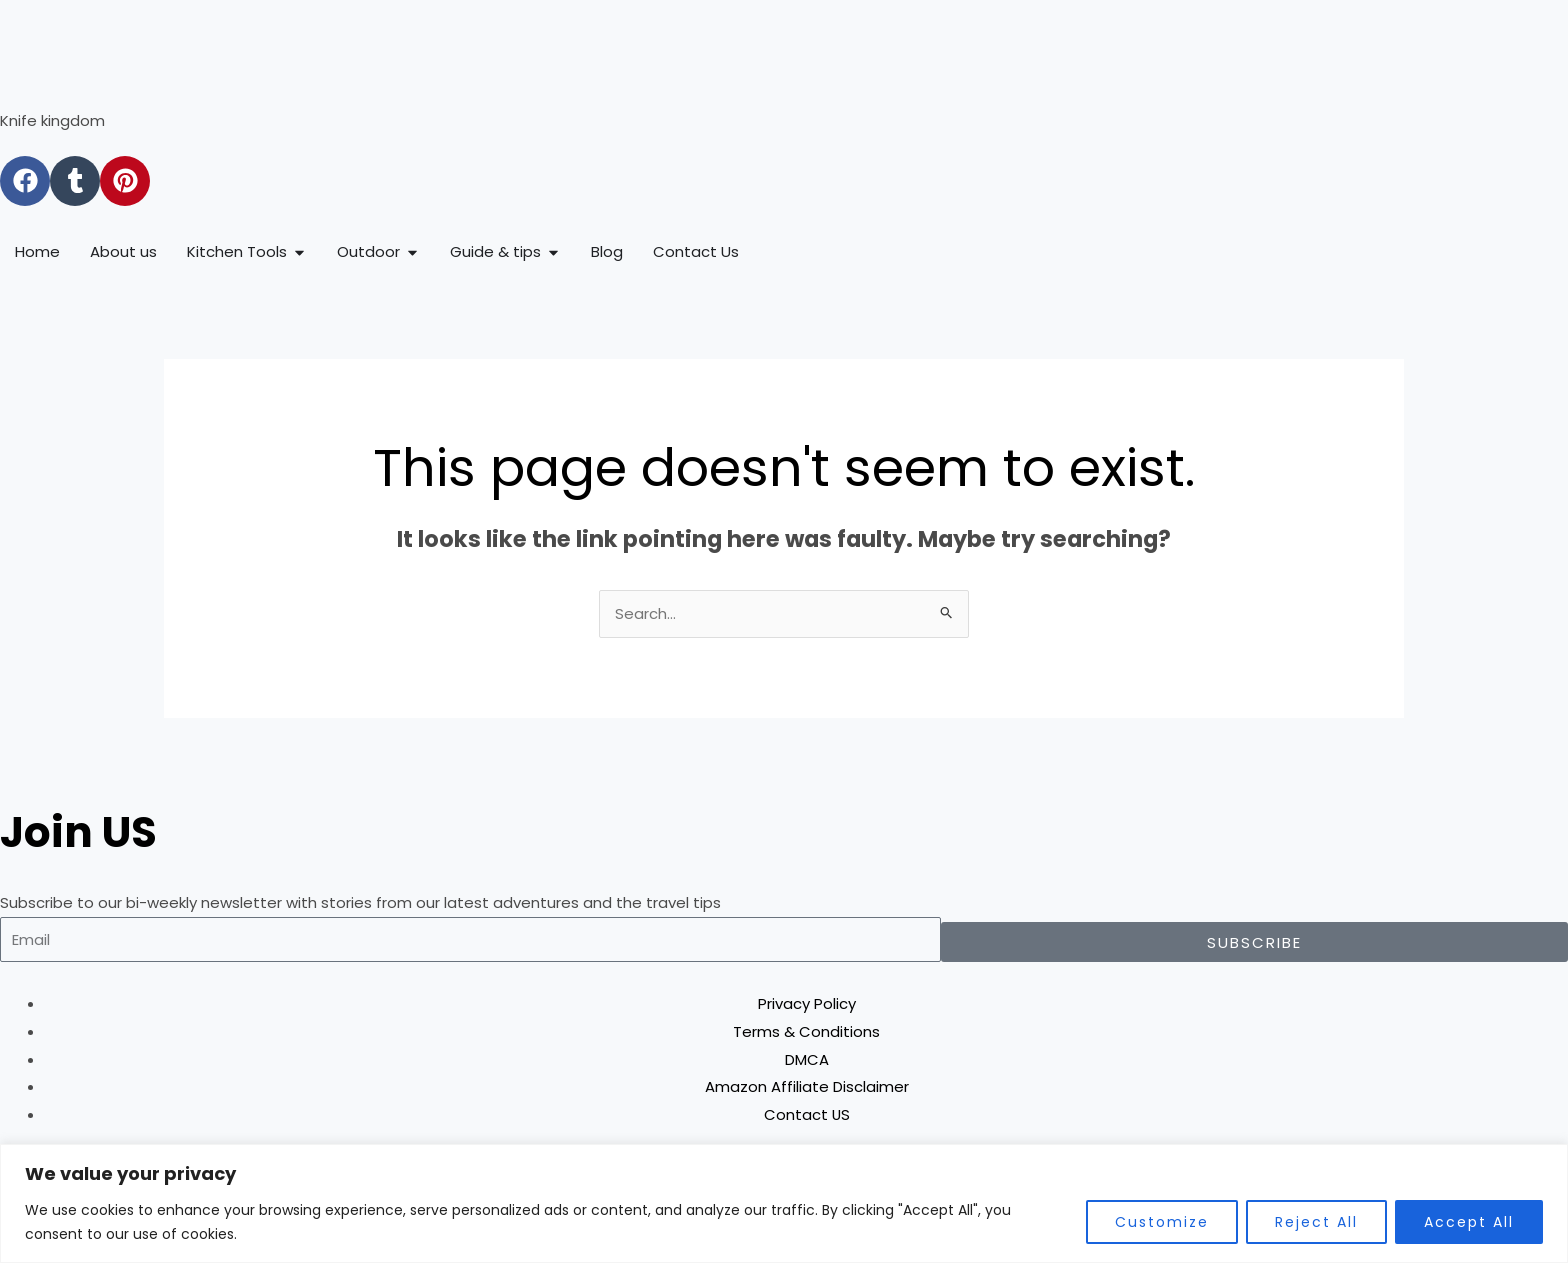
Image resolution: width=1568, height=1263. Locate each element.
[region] (784, 1203)
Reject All (1316, 1222)
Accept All (1469, 1222)
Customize (1162, 1222)
